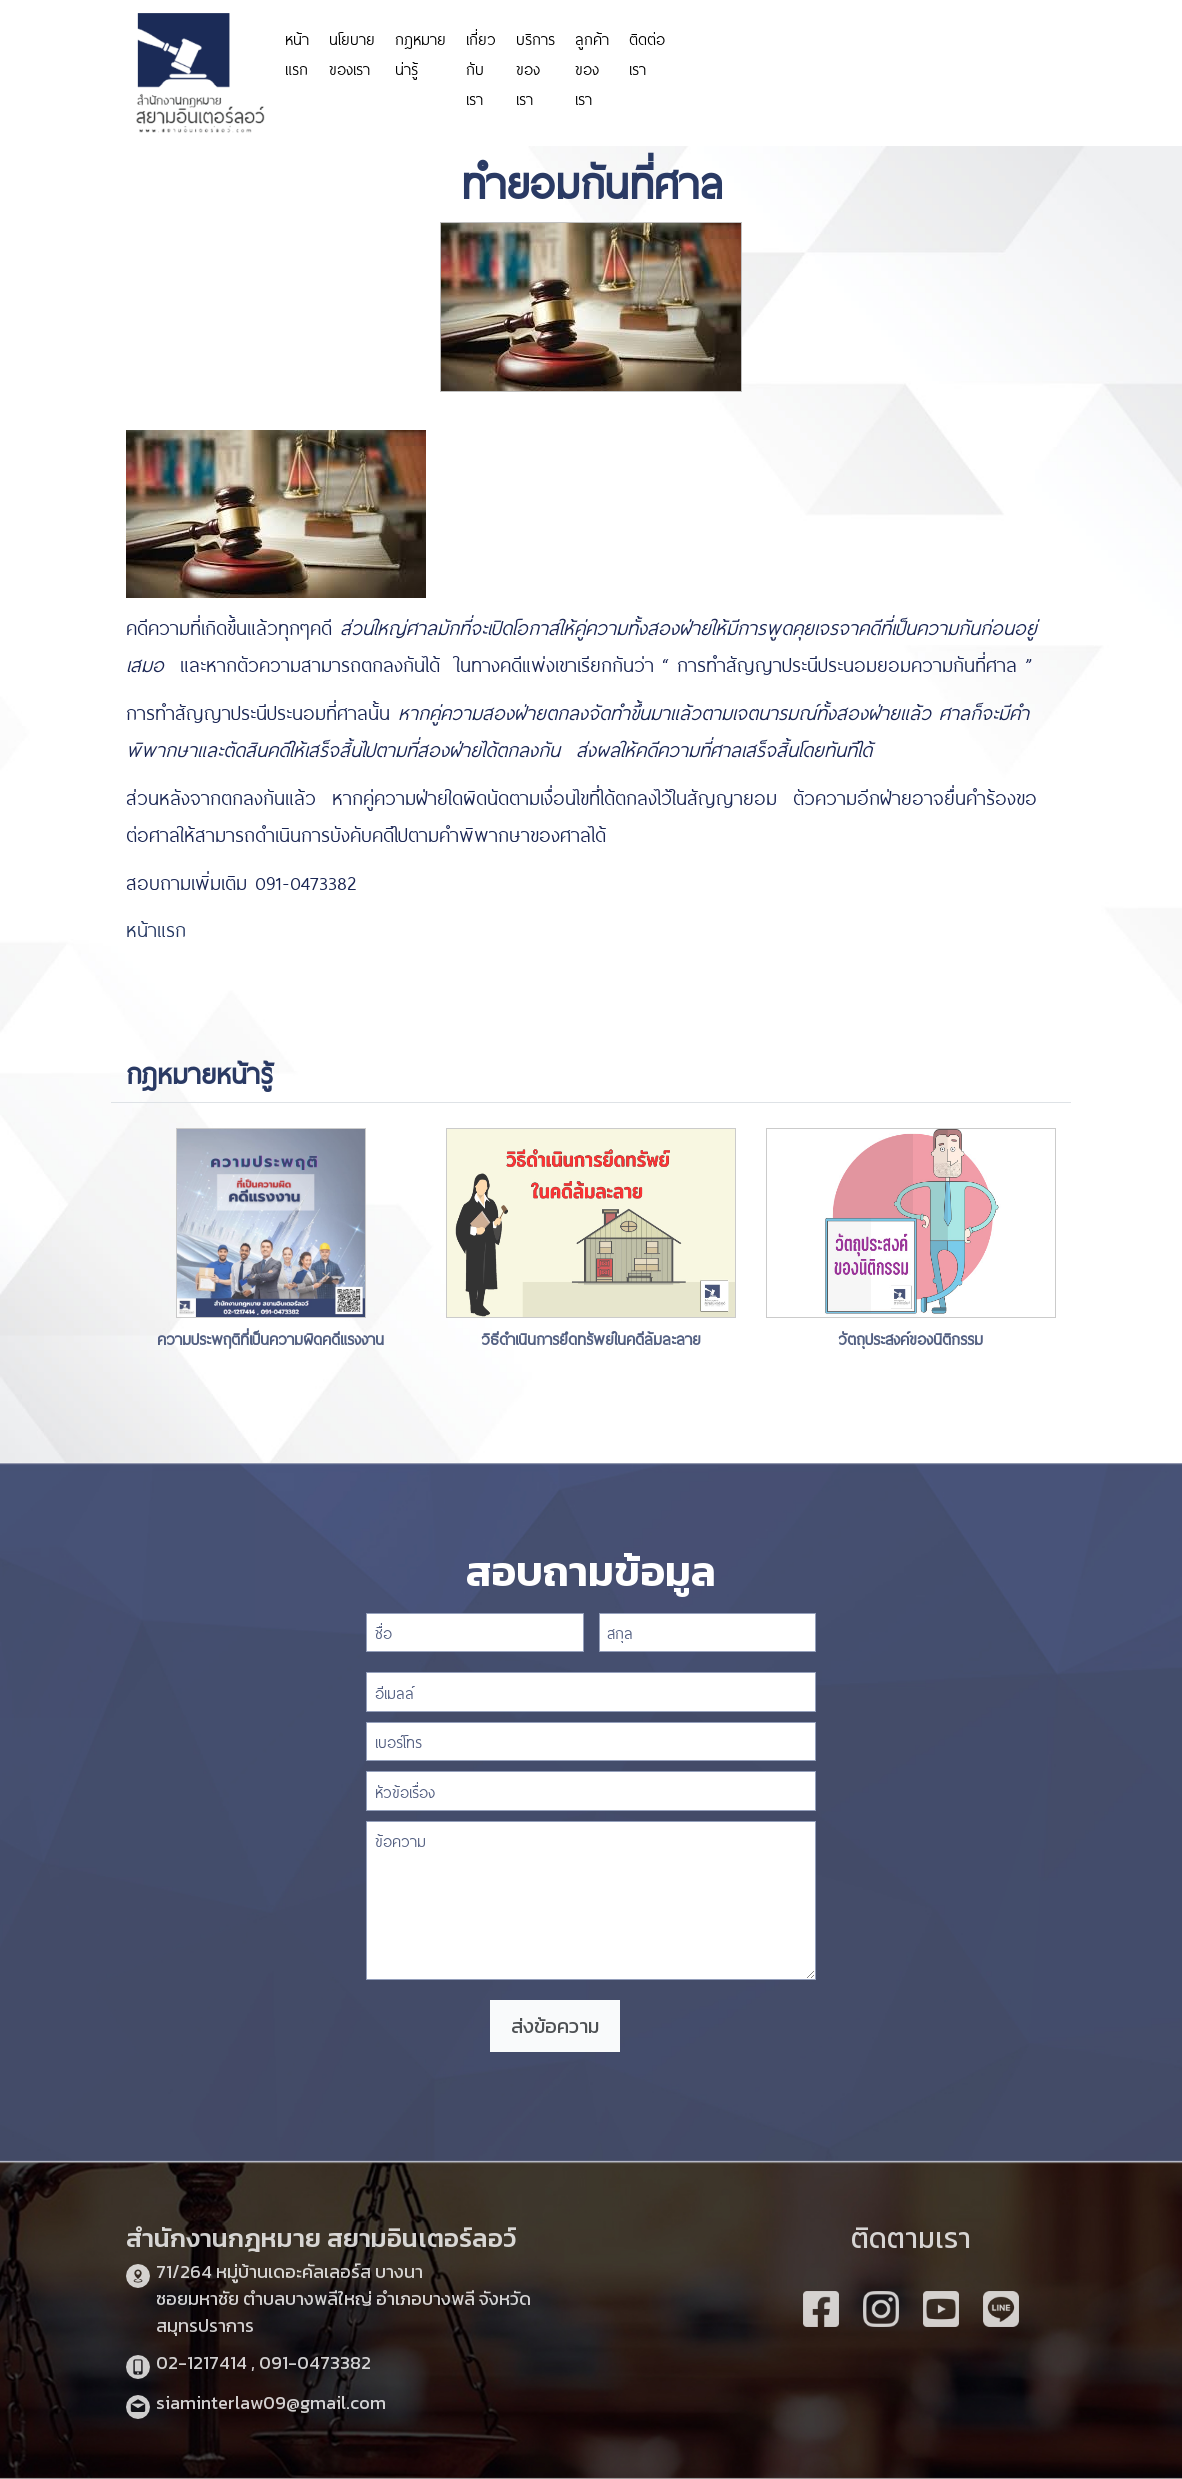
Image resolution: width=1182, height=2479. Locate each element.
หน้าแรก (297, 52)
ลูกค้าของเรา (592, 67)
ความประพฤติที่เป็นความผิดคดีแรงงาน (270, 1337)
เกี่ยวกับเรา (481, 67)
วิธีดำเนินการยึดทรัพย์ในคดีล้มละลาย (591, 1337)
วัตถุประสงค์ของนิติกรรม (910, 1337)
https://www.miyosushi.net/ (997, 42)
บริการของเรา (535, 67)
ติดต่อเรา (647, 52)
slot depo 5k (1148, 72)
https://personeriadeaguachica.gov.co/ (793, 52)
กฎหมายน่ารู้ (420, 52)
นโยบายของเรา (352, 52)
